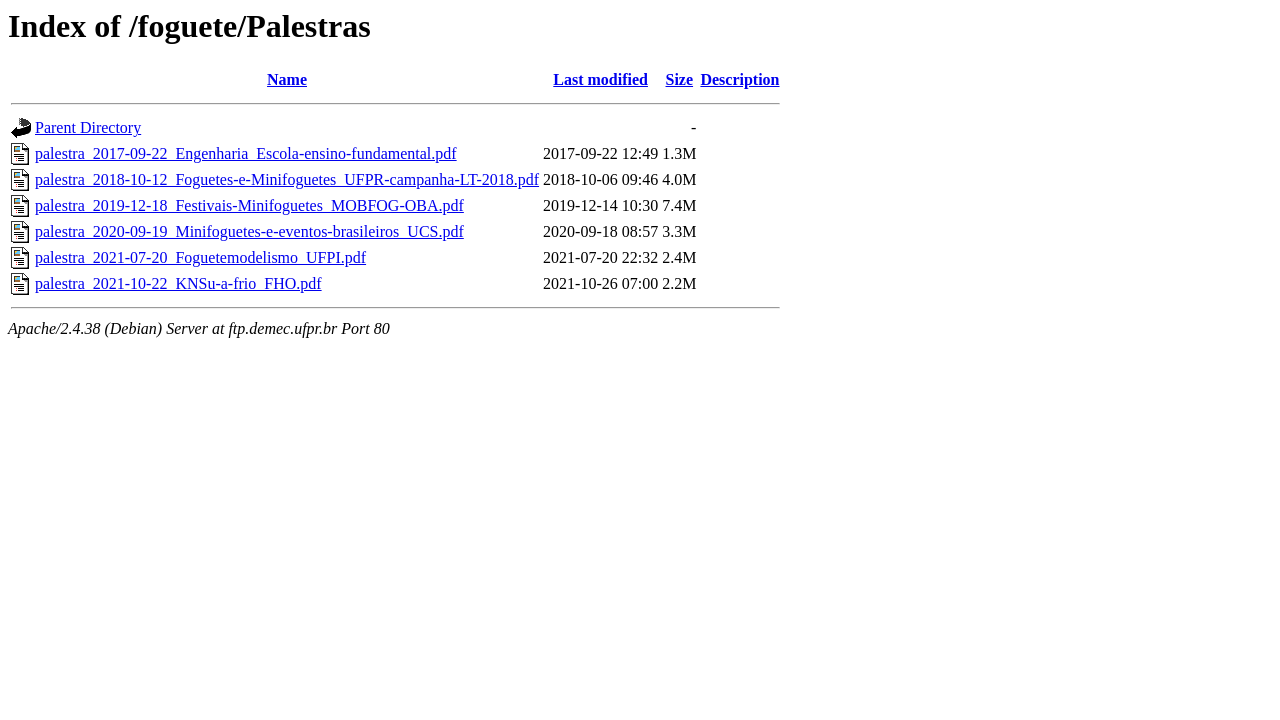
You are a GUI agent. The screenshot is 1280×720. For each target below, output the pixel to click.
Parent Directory (88, 127)
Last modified (600, 79)
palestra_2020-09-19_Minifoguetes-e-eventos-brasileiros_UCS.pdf (249, 231)
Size (680, 79)
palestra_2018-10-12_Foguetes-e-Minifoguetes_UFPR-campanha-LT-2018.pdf (287, 179)
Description (739, 79)
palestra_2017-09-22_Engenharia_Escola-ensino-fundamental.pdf (246, 153)
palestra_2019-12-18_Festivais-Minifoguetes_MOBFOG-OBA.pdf (249, 205)
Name (287, 79)
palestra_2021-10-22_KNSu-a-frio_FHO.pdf (178, 283)
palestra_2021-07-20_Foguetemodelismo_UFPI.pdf (200, 257)
